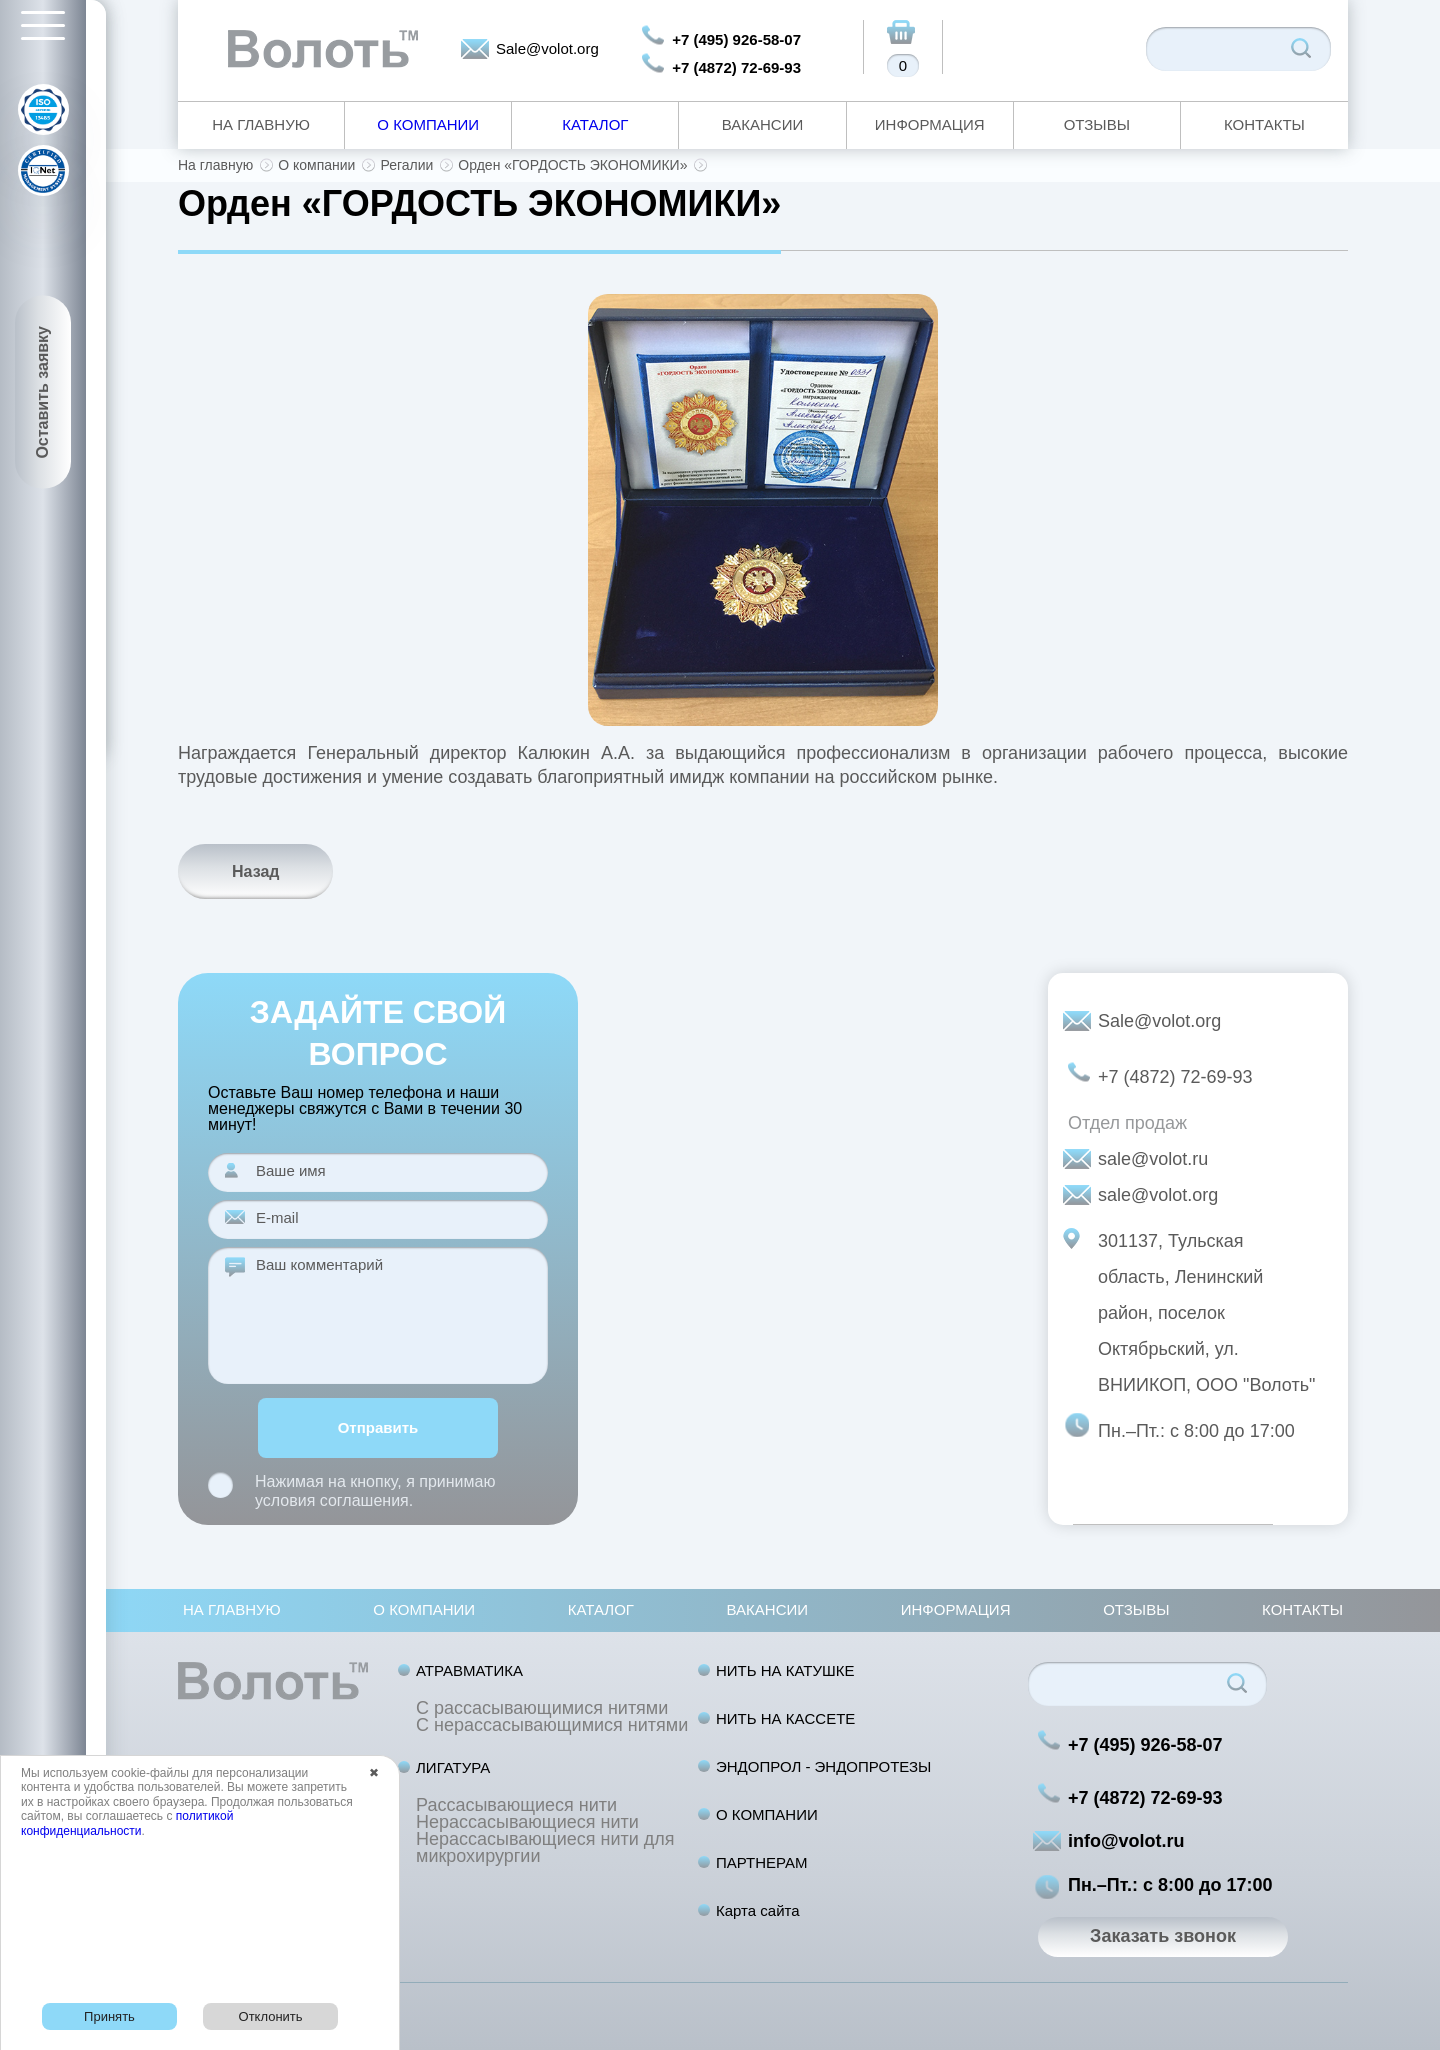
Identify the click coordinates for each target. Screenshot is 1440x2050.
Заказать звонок (1163, 1936)
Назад (255, 871)
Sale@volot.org (547, 48)
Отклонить (271, 2016)
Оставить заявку (42, 392)
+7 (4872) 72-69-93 (736, 67)
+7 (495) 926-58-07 (736, 39)
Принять (109, 2016)
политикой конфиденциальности (127, 1823)
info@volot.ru (1126, 1841)
